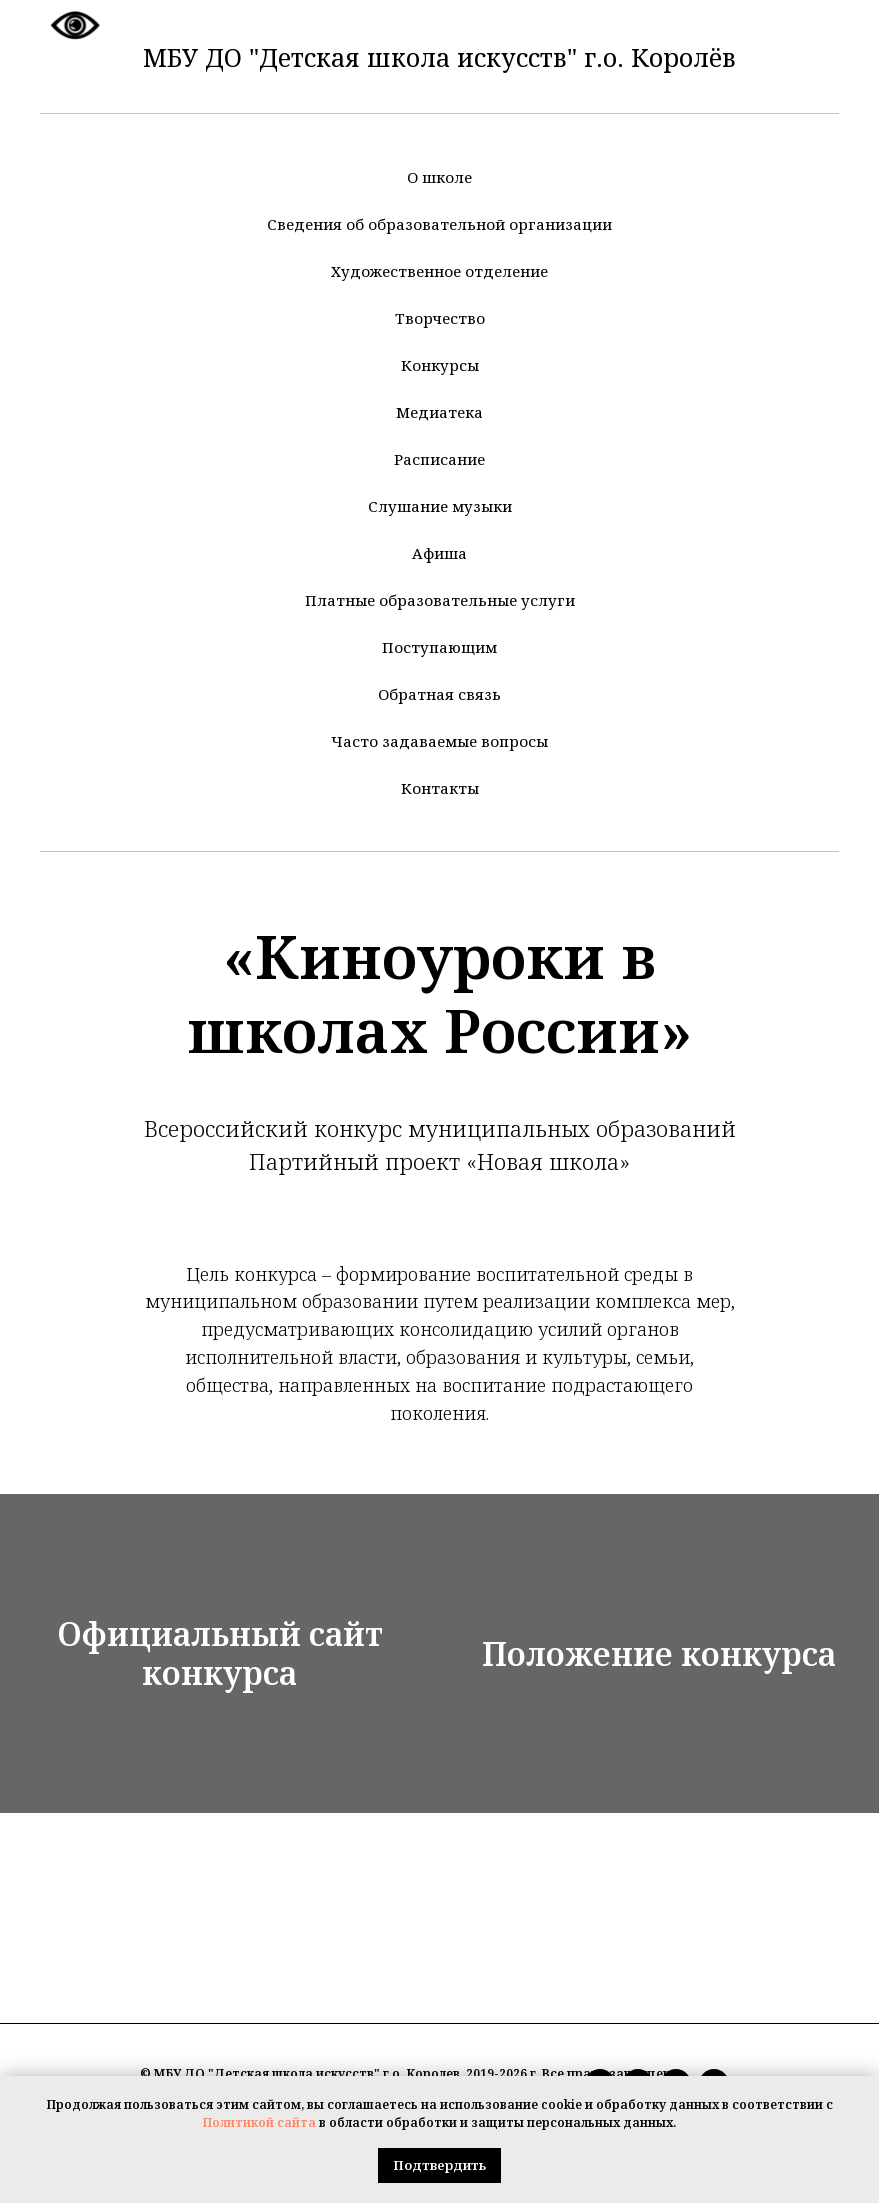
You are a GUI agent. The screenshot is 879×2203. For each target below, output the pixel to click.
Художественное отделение (439, 271)
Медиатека (439, 412)
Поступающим (439, 647)
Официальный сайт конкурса (220, 1658)
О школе (439, 177)
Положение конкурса (659, 1658)
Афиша (439, 553)
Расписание (439, 459)
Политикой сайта (259, 2122)
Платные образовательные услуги (440, 600)
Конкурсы (440, 365)
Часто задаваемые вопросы (439, 741)
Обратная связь (439, 694)
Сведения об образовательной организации (439, 224)
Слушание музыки (440, 506)
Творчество (440, 318)
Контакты (440, 788)
